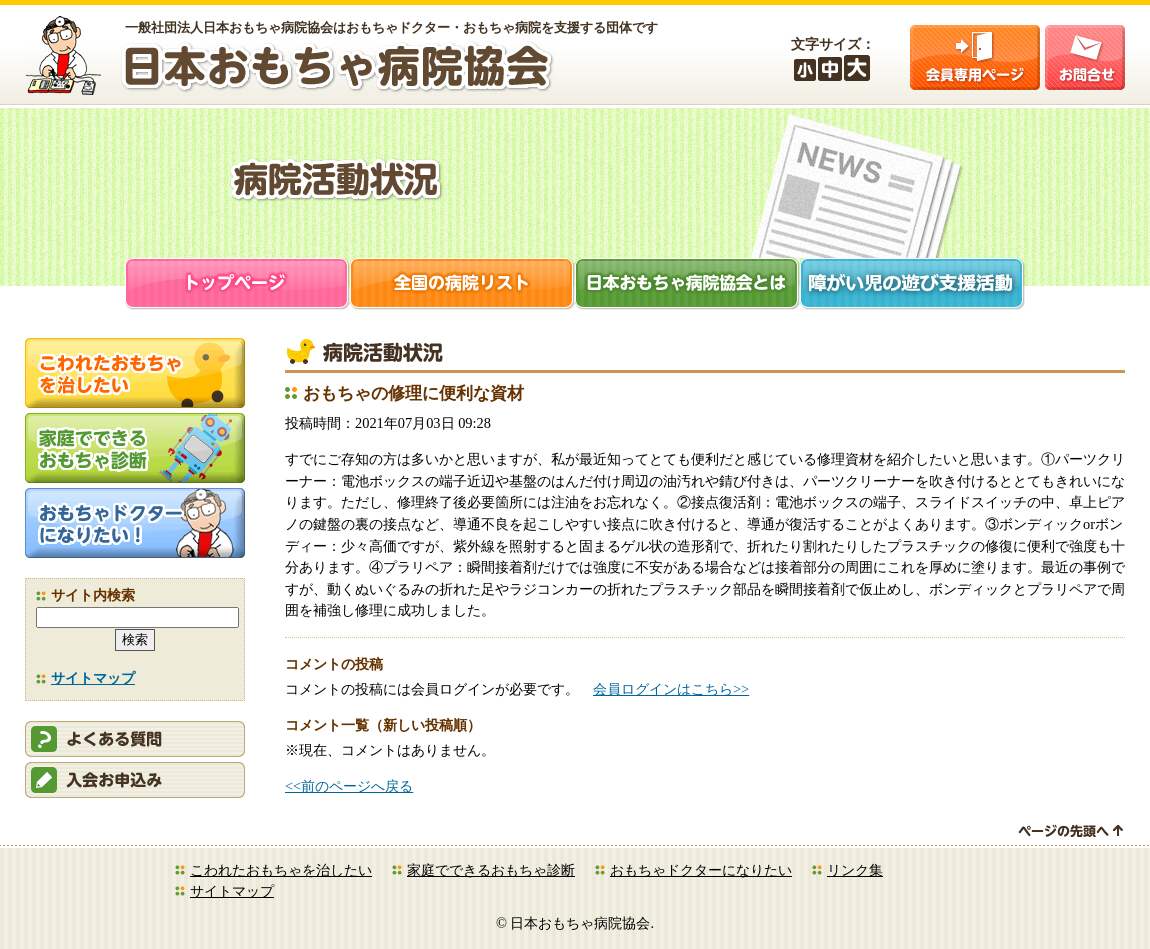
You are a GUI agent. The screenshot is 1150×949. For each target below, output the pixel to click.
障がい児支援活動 (912, 285)
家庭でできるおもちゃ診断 (491, 870)
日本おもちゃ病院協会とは (687, 285)
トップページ (237, 285)
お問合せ (1085, 57)
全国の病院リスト (462, 285)
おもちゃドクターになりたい (701, 870)
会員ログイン (975, 57)
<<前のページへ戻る (349, 786)
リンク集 (855, 870)
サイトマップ (93, 678)
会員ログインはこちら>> (671, 689)
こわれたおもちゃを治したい (281, 870)
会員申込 (135, 780)
